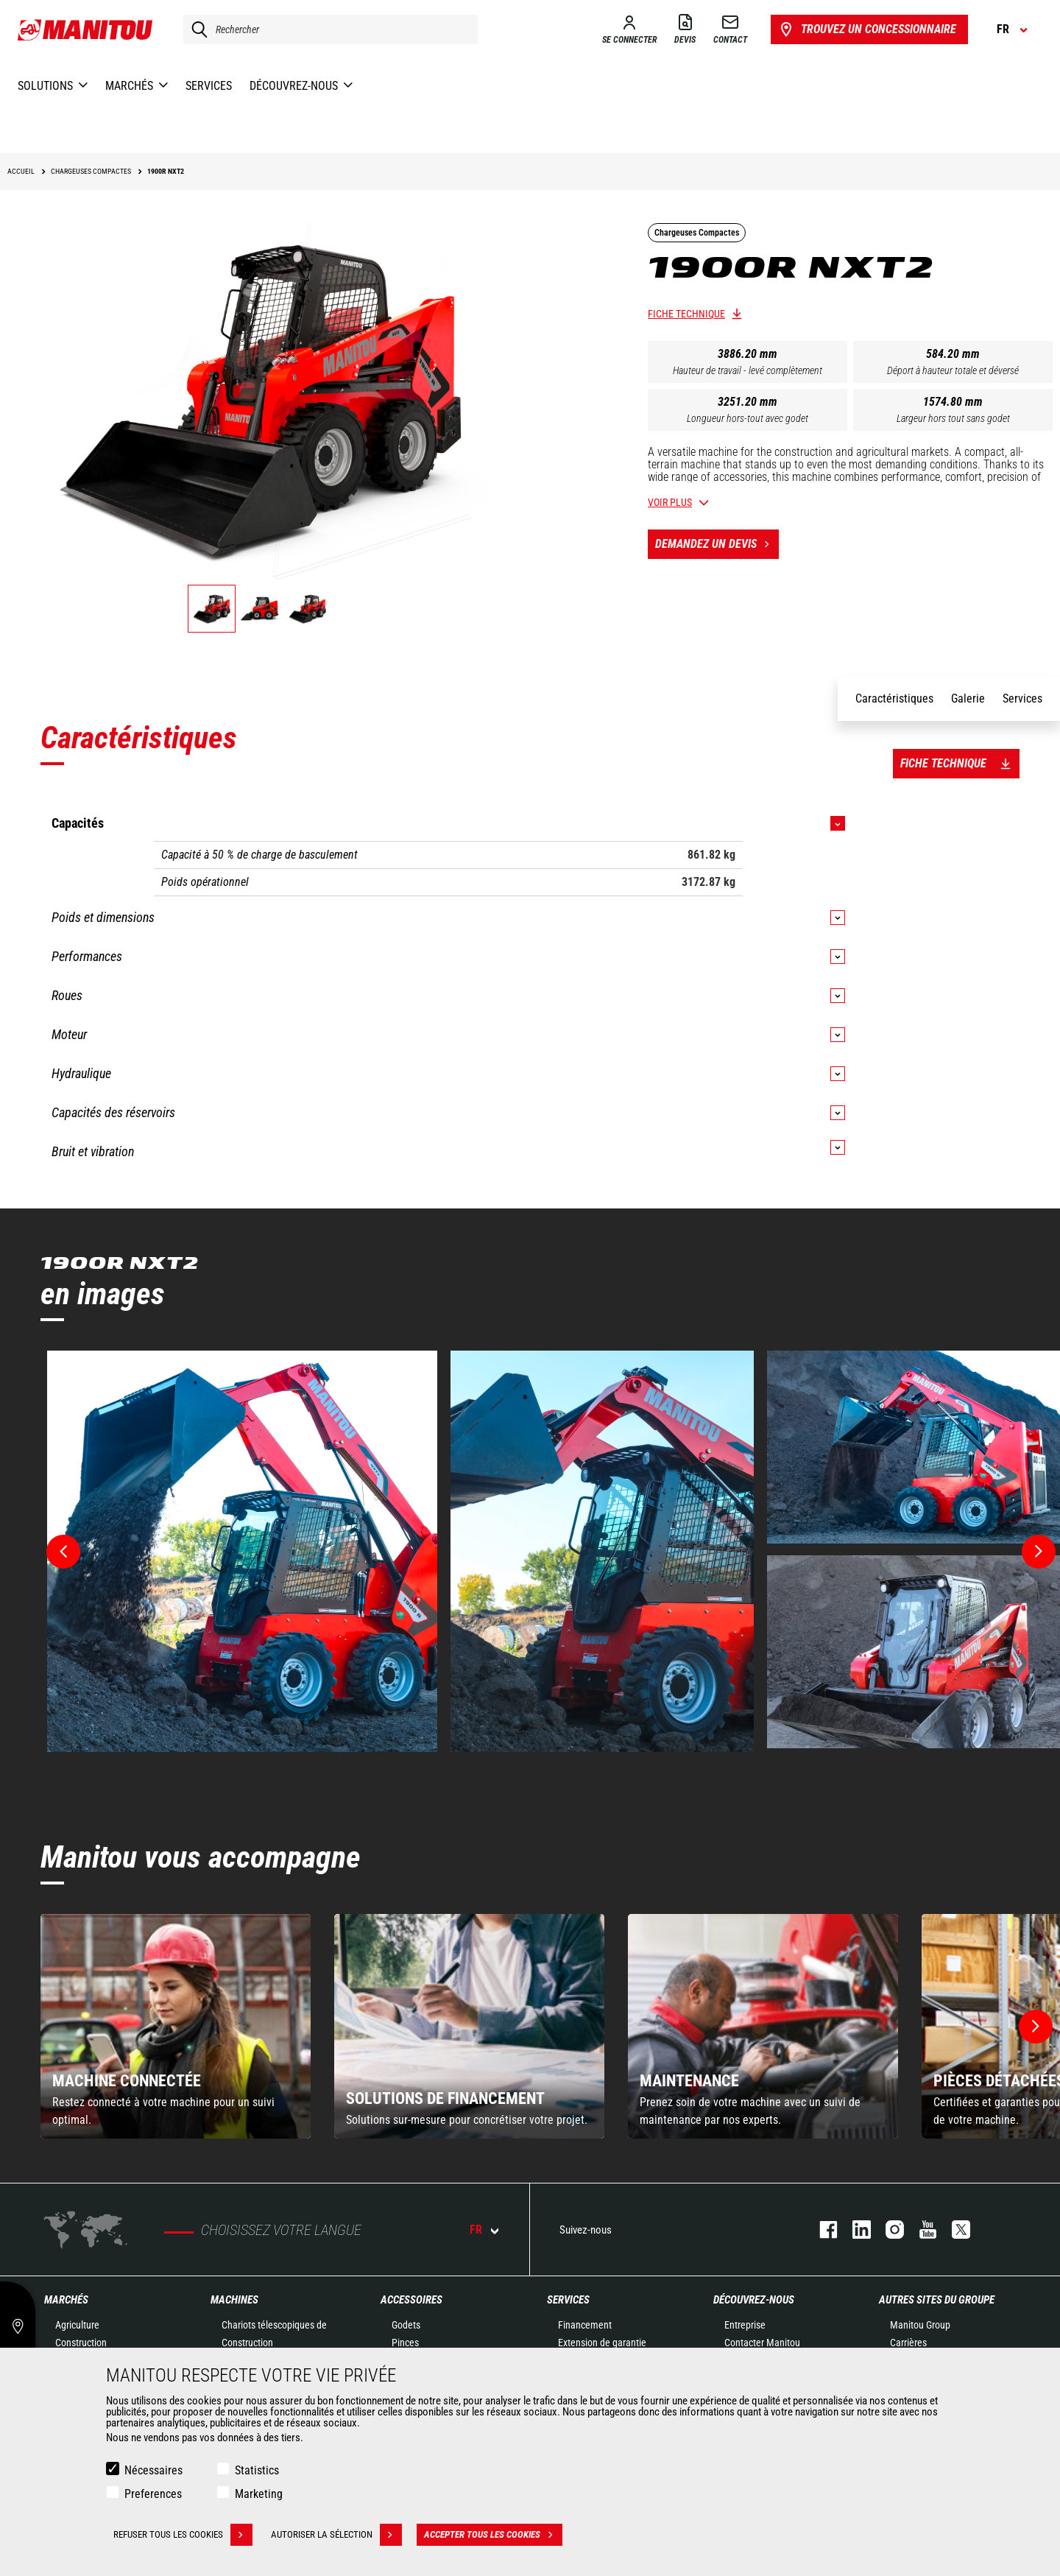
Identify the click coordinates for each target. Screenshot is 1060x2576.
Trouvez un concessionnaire (866, 29)
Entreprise (745, 2325)
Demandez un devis (717, 544)
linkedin (854, 2229)
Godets (406, 2325)
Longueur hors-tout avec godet (747, 418)
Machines (234, 2299)
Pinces (405, 2342)
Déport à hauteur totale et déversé (953, 370)
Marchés (66, 2299)
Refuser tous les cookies (182, 2535)
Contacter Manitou (762, 2342)
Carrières (908, 2342)
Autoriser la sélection (336, 2535)
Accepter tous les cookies (493, 2535)
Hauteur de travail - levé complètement (747, 370)
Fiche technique (686, 314)
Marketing (259, 2494)
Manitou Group (920, 2325)
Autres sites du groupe (936, 2299)
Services (568, 2299)
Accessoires (411, 2299)
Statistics (257, 2470)
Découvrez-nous (753, 2299)
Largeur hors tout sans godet (953, 418)
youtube (920, 2229)
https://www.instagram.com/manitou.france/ (887, 2229)
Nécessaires (153, 2470)
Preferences (153, 2494)
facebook (821, 2229)
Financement (585, 2325)
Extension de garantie (602, 2342)
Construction (81, 2342)
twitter (953, 2229)
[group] (175, 2026)
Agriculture (77, 2325)
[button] (1036, 2027)
